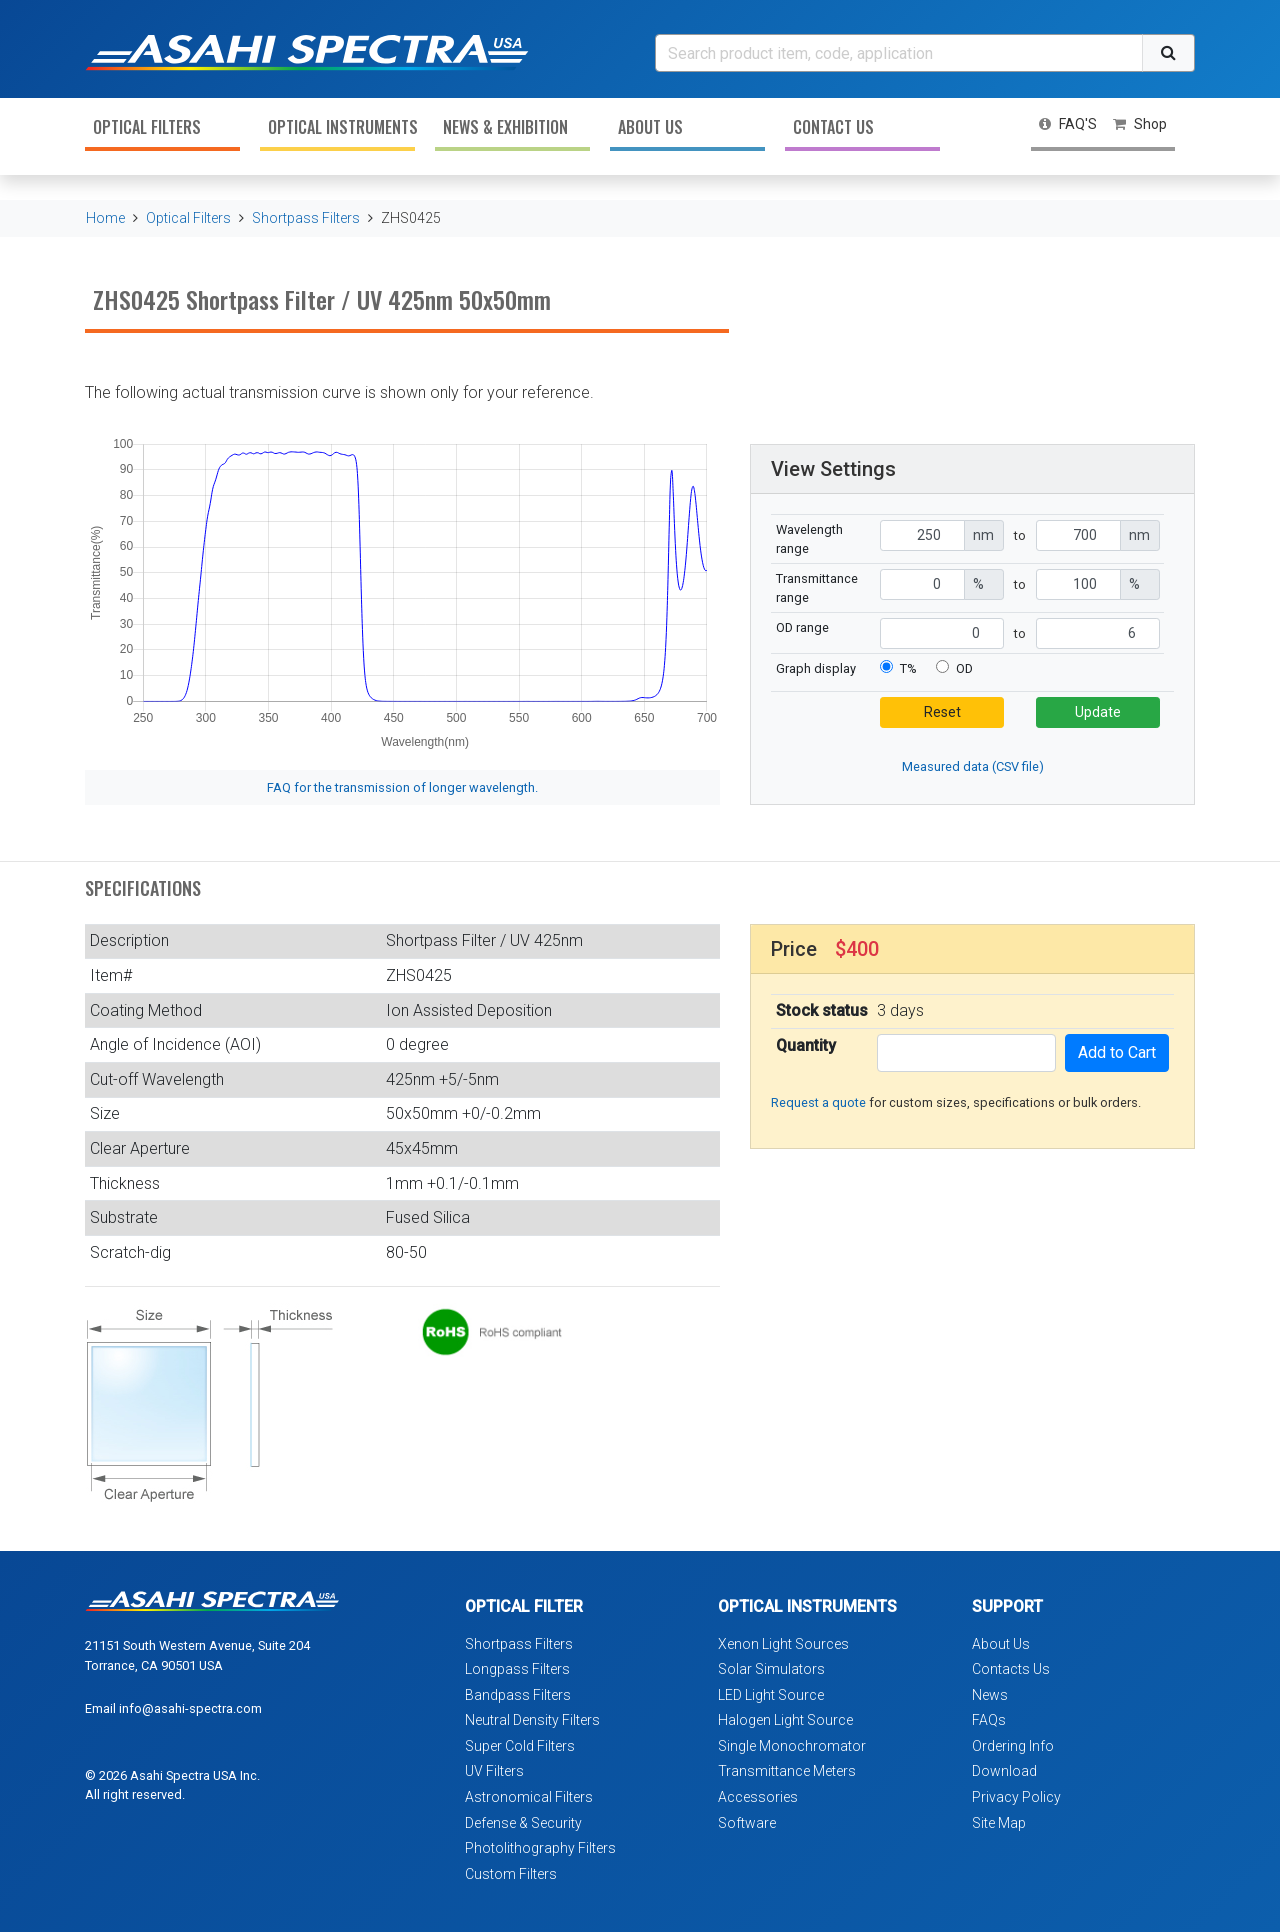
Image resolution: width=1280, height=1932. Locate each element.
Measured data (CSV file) (973, 766)
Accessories (758, 1797)
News (990, 1695)
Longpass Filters (517, 1669)
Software (747, 1823)
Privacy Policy (1016, 1797)
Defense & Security (523, 1823)
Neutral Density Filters (532, 1720)
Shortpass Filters (306, 218)
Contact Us (833, 127)
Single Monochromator (792, 1746)
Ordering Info (1013, 1746)
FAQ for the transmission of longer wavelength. (402, 787)
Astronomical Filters (529, 1797)
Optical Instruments (341, 127)
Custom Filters (511, 1874)
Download (1004, 1771)
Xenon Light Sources (783, 1644)
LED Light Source (771, 1695)
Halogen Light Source (785, 1720)
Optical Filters (147, 127)
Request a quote (818, 1102)
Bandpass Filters (518, 1695)
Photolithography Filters (540, 1848)
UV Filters (494, 1771)
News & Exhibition (505, 127)
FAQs (989, 1720)
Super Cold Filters (520, 1746)
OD (964, 668)
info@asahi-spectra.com (190, 1708)
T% (908, 668)
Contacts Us (1011, 1669)
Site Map (999, 1823)
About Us (650, 127)
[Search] (899, 53)
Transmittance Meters (787, 1771)
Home (105, 218)
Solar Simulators (771, 1669)
